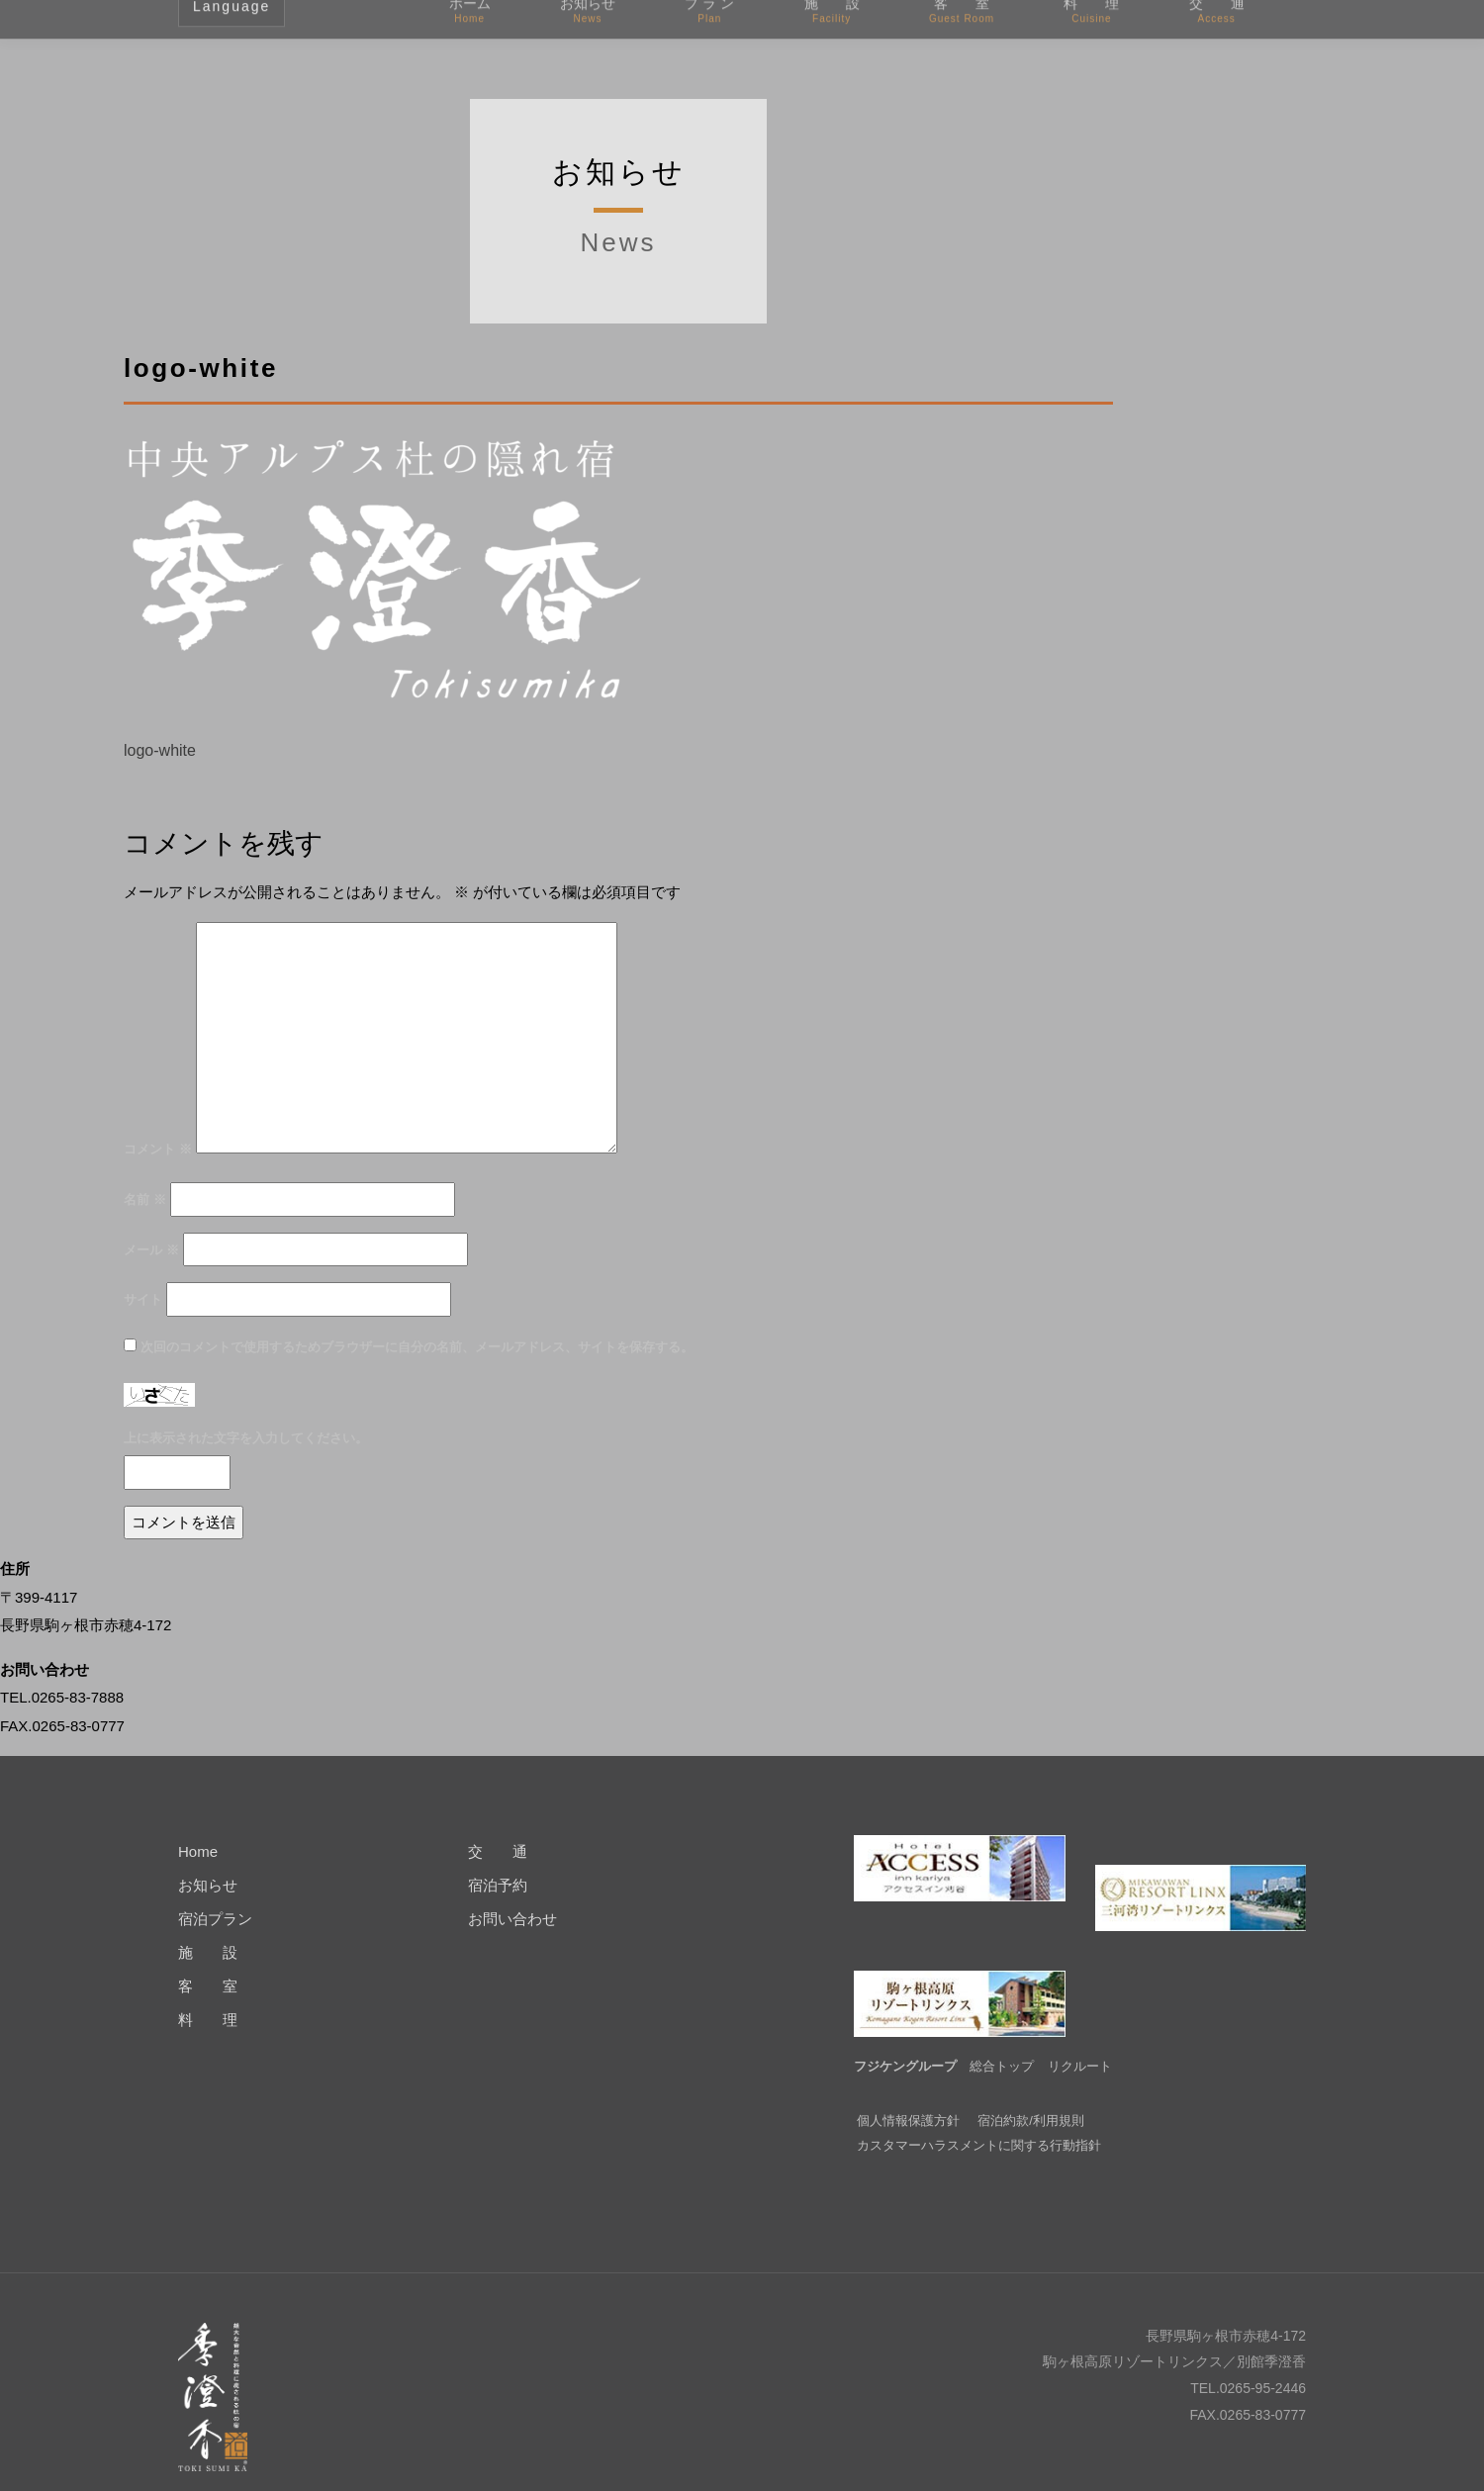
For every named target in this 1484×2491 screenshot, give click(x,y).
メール (151, 1250)
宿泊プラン (215, 1918)
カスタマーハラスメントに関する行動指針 (979, 2115)
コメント (158, 1149)
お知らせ (207, 1885)
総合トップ (1002, 2036)
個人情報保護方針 (908, 2090)
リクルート (1080, 2036)
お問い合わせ (512, 1918)
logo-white (160, 750)
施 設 (207, 1952)
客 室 (207, 1986)
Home (198, 1851)
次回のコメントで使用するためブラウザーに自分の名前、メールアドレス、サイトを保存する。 (417, 1346)
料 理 (207, 2019)
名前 (145, 1199)
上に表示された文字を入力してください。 (246, 1437)
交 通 (497, 1851)
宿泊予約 (497, 1885)
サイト (143, 1299)
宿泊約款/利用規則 (1030, 2090)
